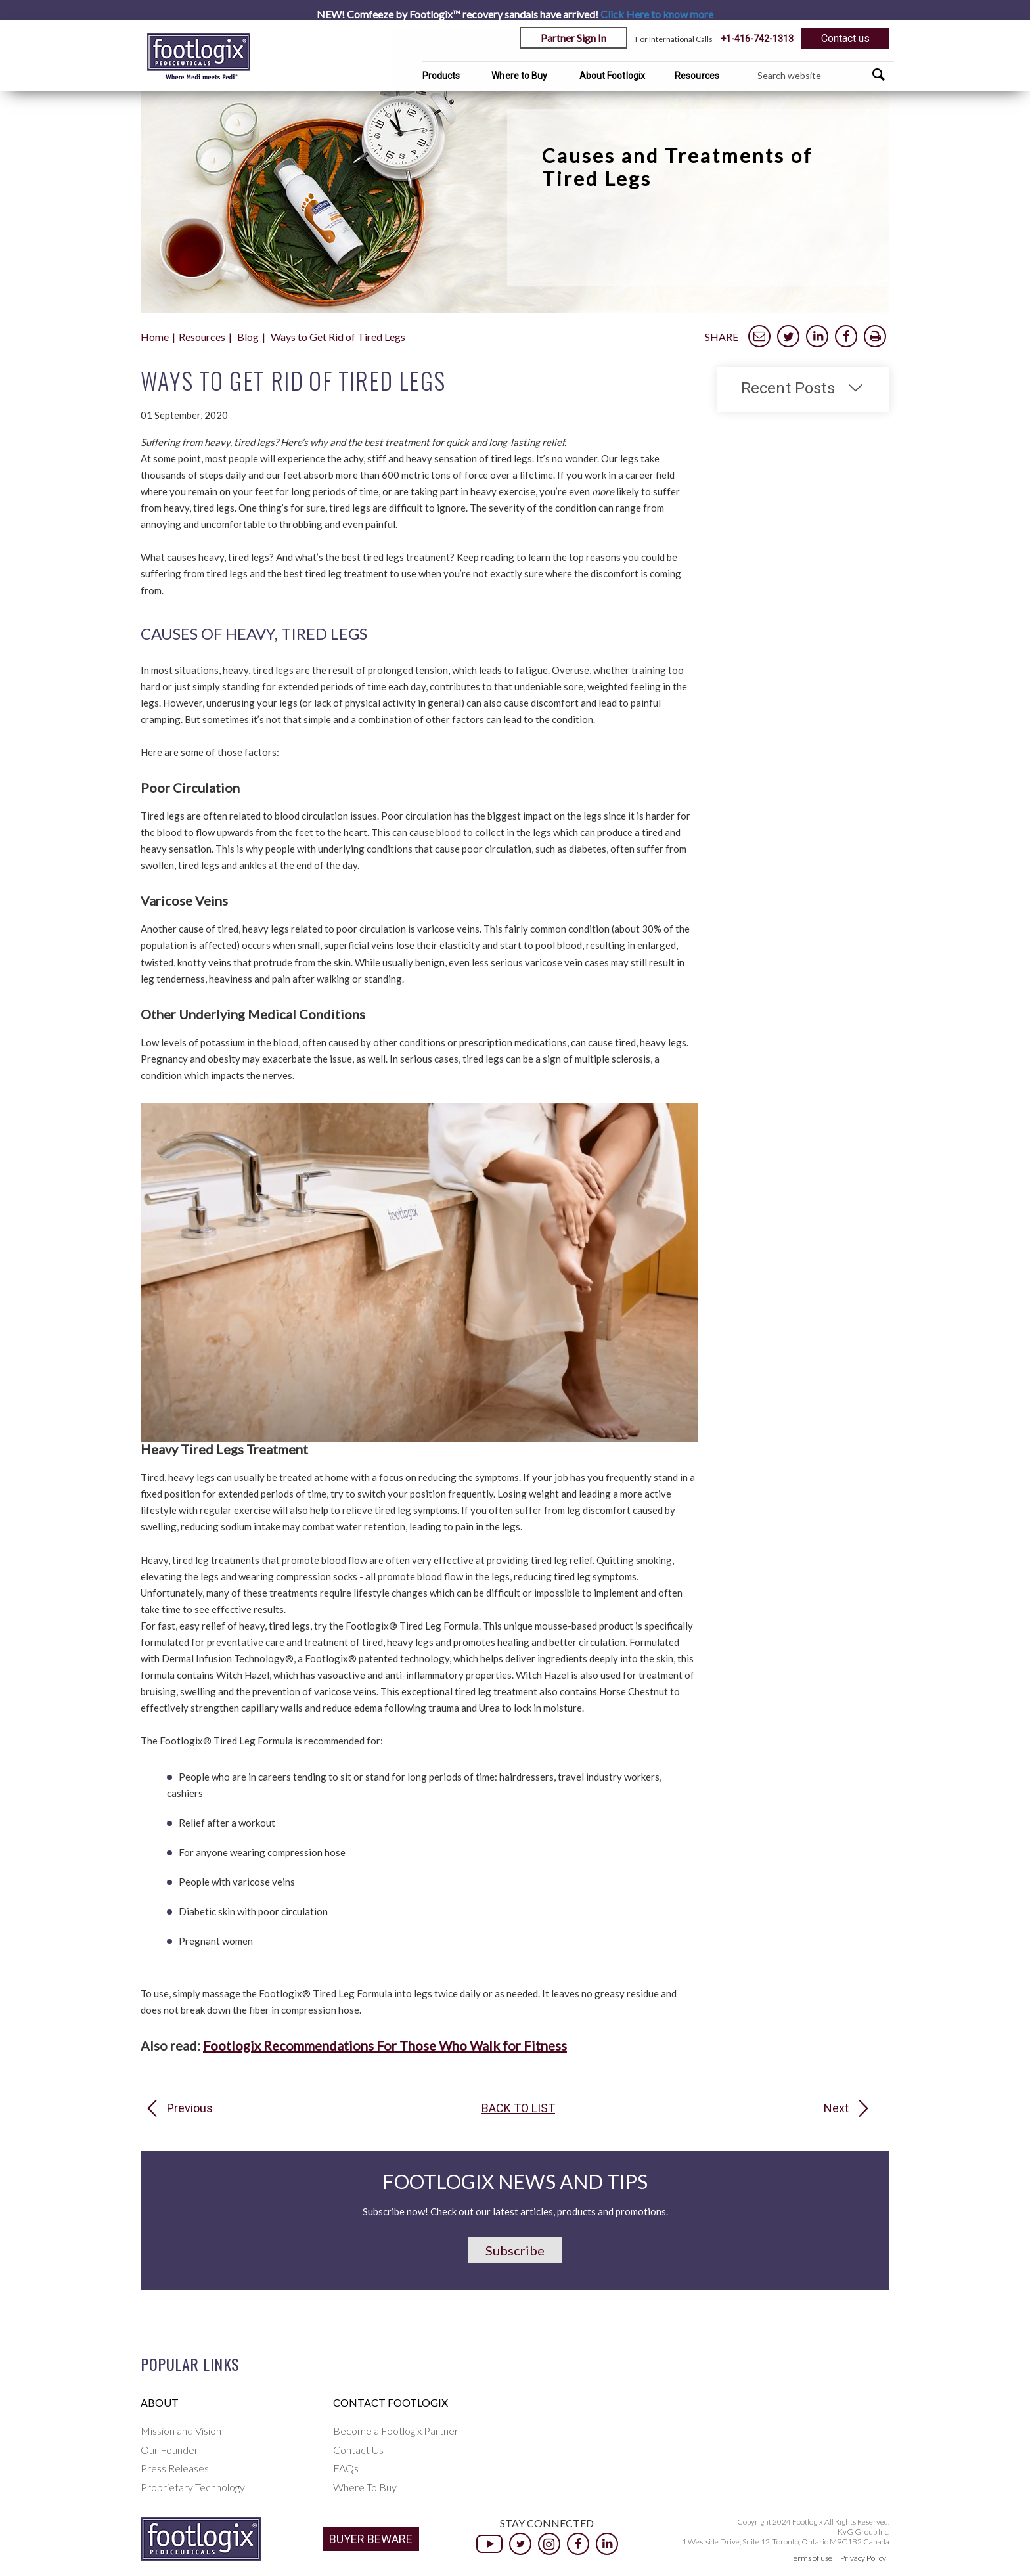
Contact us (845, 38)
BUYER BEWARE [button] (371, 2539)
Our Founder (169, 2449)
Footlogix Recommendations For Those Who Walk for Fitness (385, 2045)
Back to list (518, 2108)
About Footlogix (612, 75)
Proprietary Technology (193, 2487)
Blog (248, 336)
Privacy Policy (863, 2558)
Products (441, 75)
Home (155, 336)
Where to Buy (519, 75)
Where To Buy (365, 2487)
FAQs (346, 2468)
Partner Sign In (573, 38)
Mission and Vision (181, 2430)
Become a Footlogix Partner (396, 2430)
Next (836, 2108)
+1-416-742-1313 (757, 38)
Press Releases (175, 2468)
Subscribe (515, 2250)
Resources (697, 75)
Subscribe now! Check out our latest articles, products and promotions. (515, 2211)
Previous (190, 2108)
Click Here (656, 14)
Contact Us (358, 2449)
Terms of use (811, 2558)
